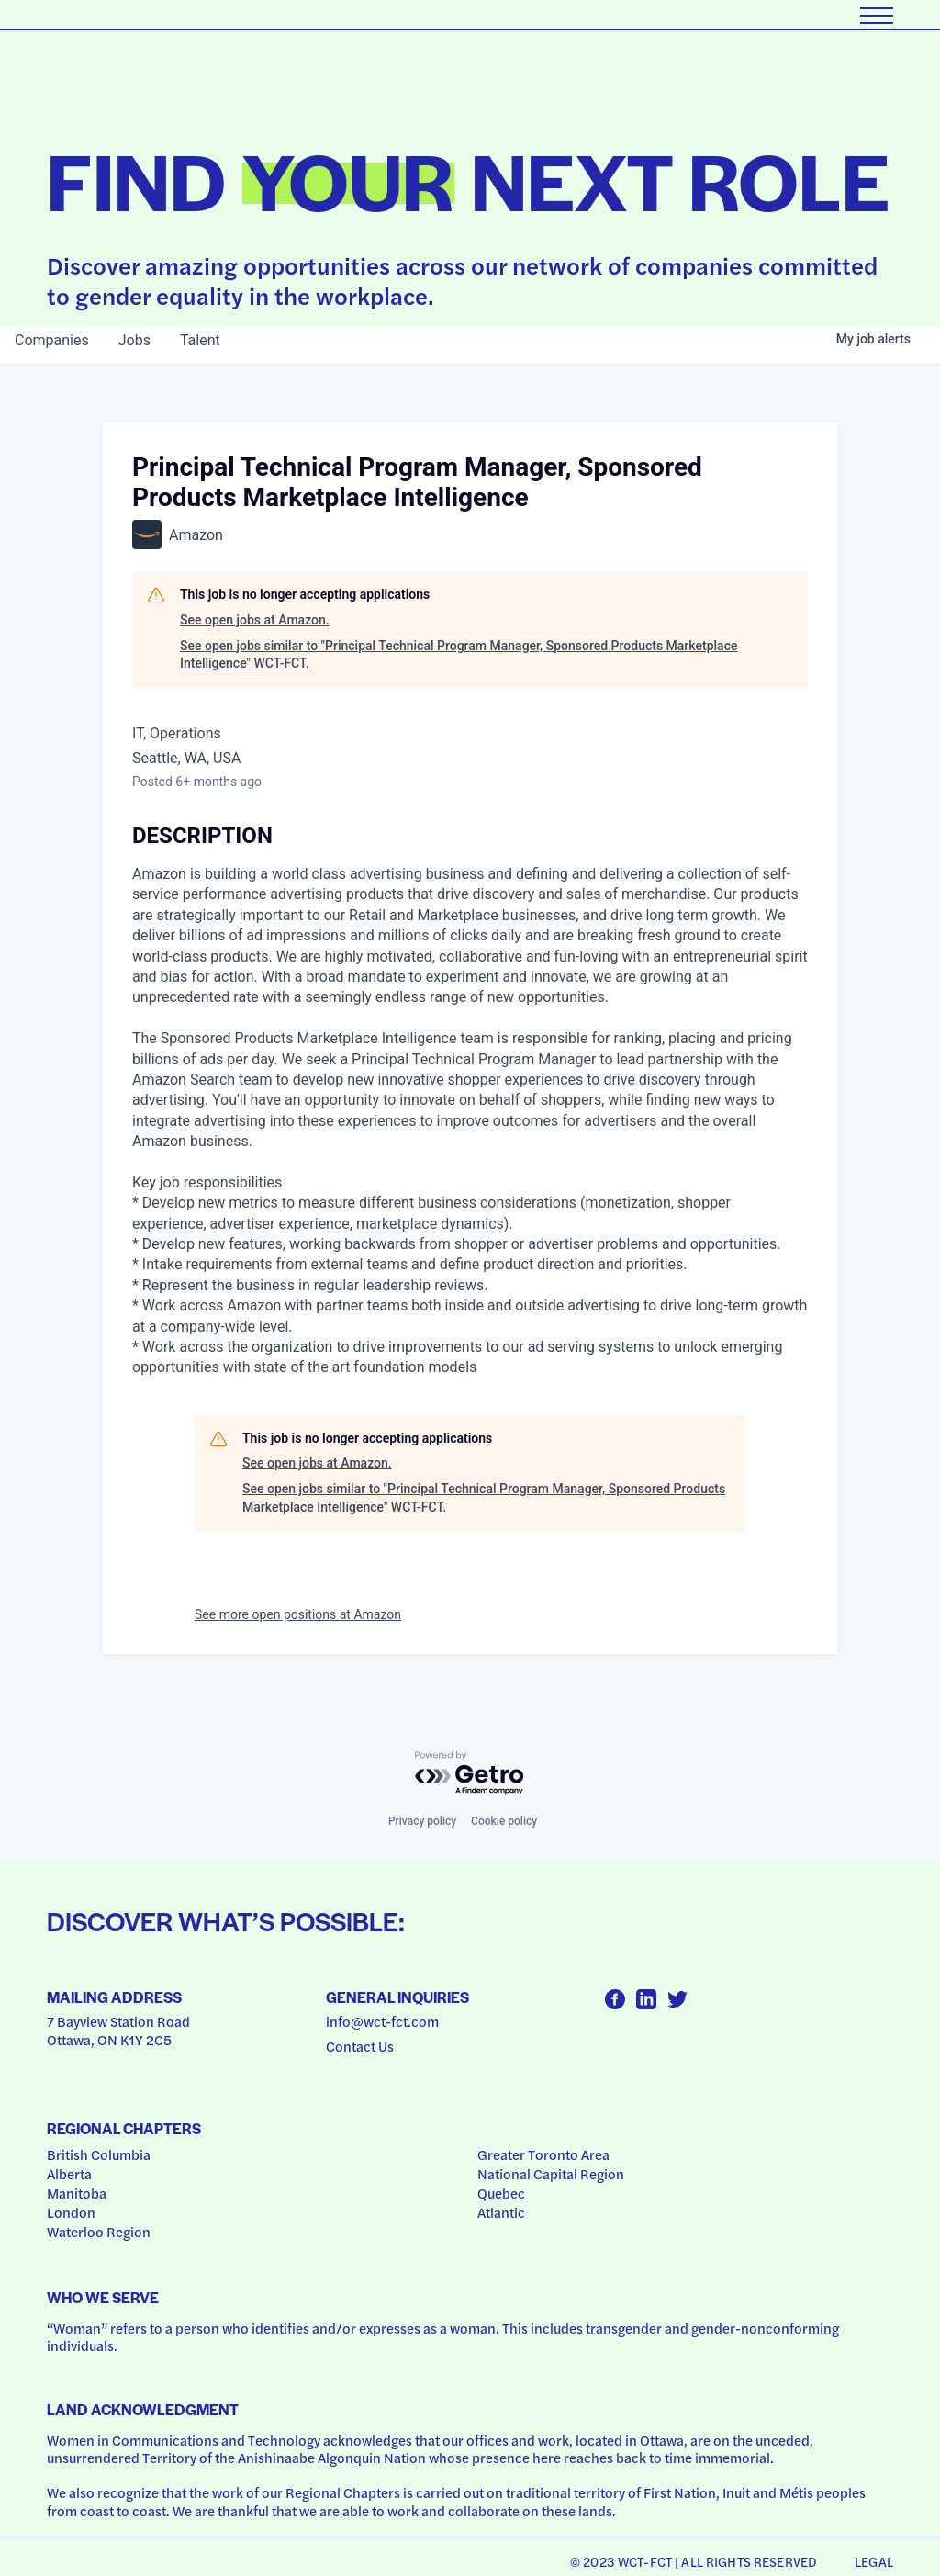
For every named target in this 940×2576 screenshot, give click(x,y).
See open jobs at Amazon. (255, 620)
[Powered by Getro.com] (470, 1773)
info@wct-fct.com (382, 2021)
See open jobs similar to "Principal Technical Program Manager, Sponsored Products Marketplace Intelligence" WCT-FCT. (458, 654)
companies (52, 340)
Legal (874, 2561)
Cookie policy (504, 1821)
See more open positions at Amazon (298, 1614)
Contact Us (360, 2046)
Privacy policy (422, 1821)
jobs (134, 340)
